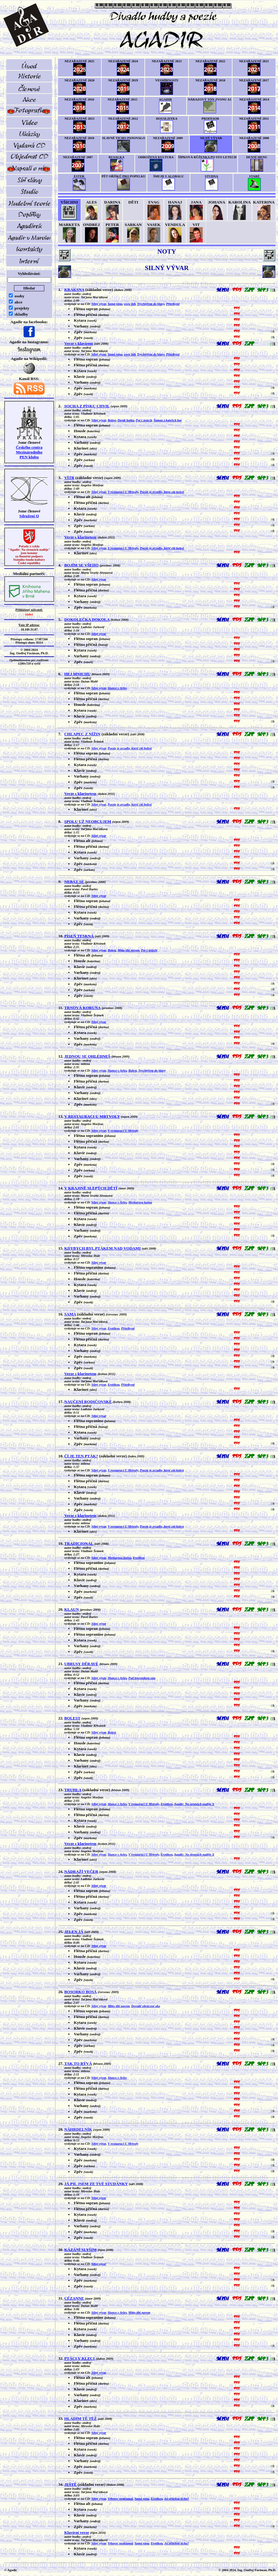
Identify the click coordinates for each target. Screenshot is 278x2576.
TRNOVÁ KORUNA (82, 1007)
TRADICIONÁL (78, 1543)
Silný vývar (98, 304)
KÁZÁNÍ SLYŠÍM (80, 2249)
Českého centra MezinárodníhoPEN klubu (29, 452)
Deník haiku (125, 420)
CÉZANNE (74, 2298)
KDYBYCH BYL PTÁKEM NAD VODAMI (102, 1248)
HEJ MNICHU (77, 674)
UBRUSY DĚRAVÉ (81, 1663)
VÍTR (69, 477)
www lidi (129, 304)
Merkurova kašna (140, 1202)
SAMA (70, 1314)
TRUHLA (72, 1789)
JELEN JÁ (73, 1931)
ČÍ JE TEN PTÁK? (81, 1456)
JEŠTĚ (70, 2484)
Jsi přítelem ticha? (176, 2498)
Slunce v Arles (117, 688)
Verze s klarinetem (80, 537)
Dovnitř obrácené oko (145, 2006)
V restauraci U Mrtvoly (123, 492)
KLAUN (71, 1609)
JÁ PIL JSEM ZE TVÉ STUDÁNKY (96, 2183)
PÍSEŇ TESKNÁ (79, 936)
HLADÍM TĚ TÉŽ (80, 2418)
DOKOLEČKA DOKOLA (87, 619)
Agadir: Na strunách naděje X (194, 1804)
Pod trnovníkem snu (141, 1678)
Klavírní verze (76, 2532)
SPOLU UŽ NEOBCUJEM (87, 821)
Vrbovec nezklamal (120, 2498)
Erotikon (114, 1328)
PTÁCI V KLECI (79, 2358)
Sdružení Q (29, 516)
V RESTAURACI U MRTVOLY (92, 1116)
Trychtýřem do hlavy (150, 304)
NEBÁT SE (74, 881)
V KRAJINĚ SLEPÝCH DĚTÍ (90, 1188)
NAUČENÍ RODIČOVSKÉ (88, 1401)
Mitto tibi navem (128, 950)
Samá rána (115, 304)
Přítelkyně (173, 304)
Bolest (112, 420)
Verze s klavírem (78, 343)
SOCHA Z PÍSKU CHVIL (87, 406)
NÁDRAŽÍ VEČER (81, 1871)
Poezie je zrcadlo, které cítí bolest (162, 492)
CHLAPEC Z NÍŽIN (82, 734)
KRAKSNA (74, 289)
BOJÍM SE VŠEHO (81, 565)
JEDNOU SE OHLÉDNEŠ (87, 1056)
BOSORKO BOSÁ (80, 1991)
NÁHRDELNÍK (78, 2129)
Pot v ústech (144, 420)
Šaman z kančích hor (168, 420)
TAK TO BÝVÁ (78, 2063)
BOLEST (72, 1718)
